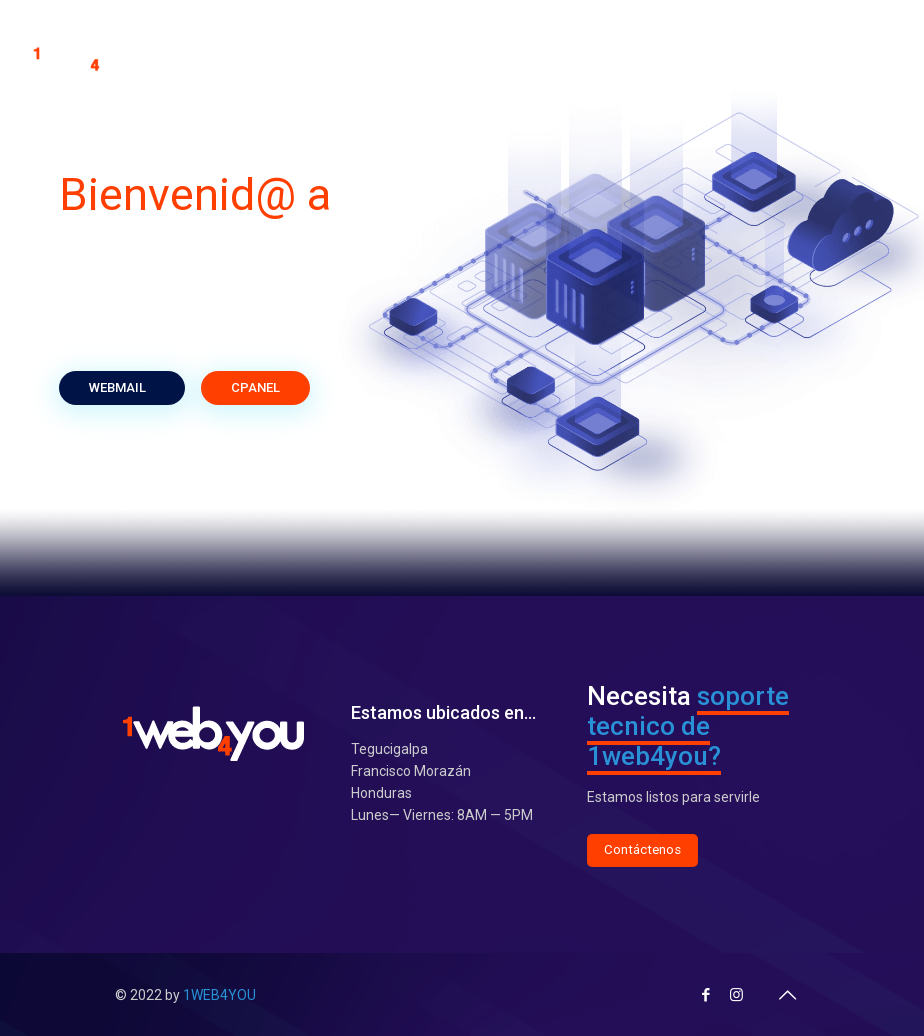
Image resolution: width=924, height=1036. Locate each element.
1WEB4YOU (219, 995)
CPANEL (255, 387)
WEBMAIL (122, 387)
